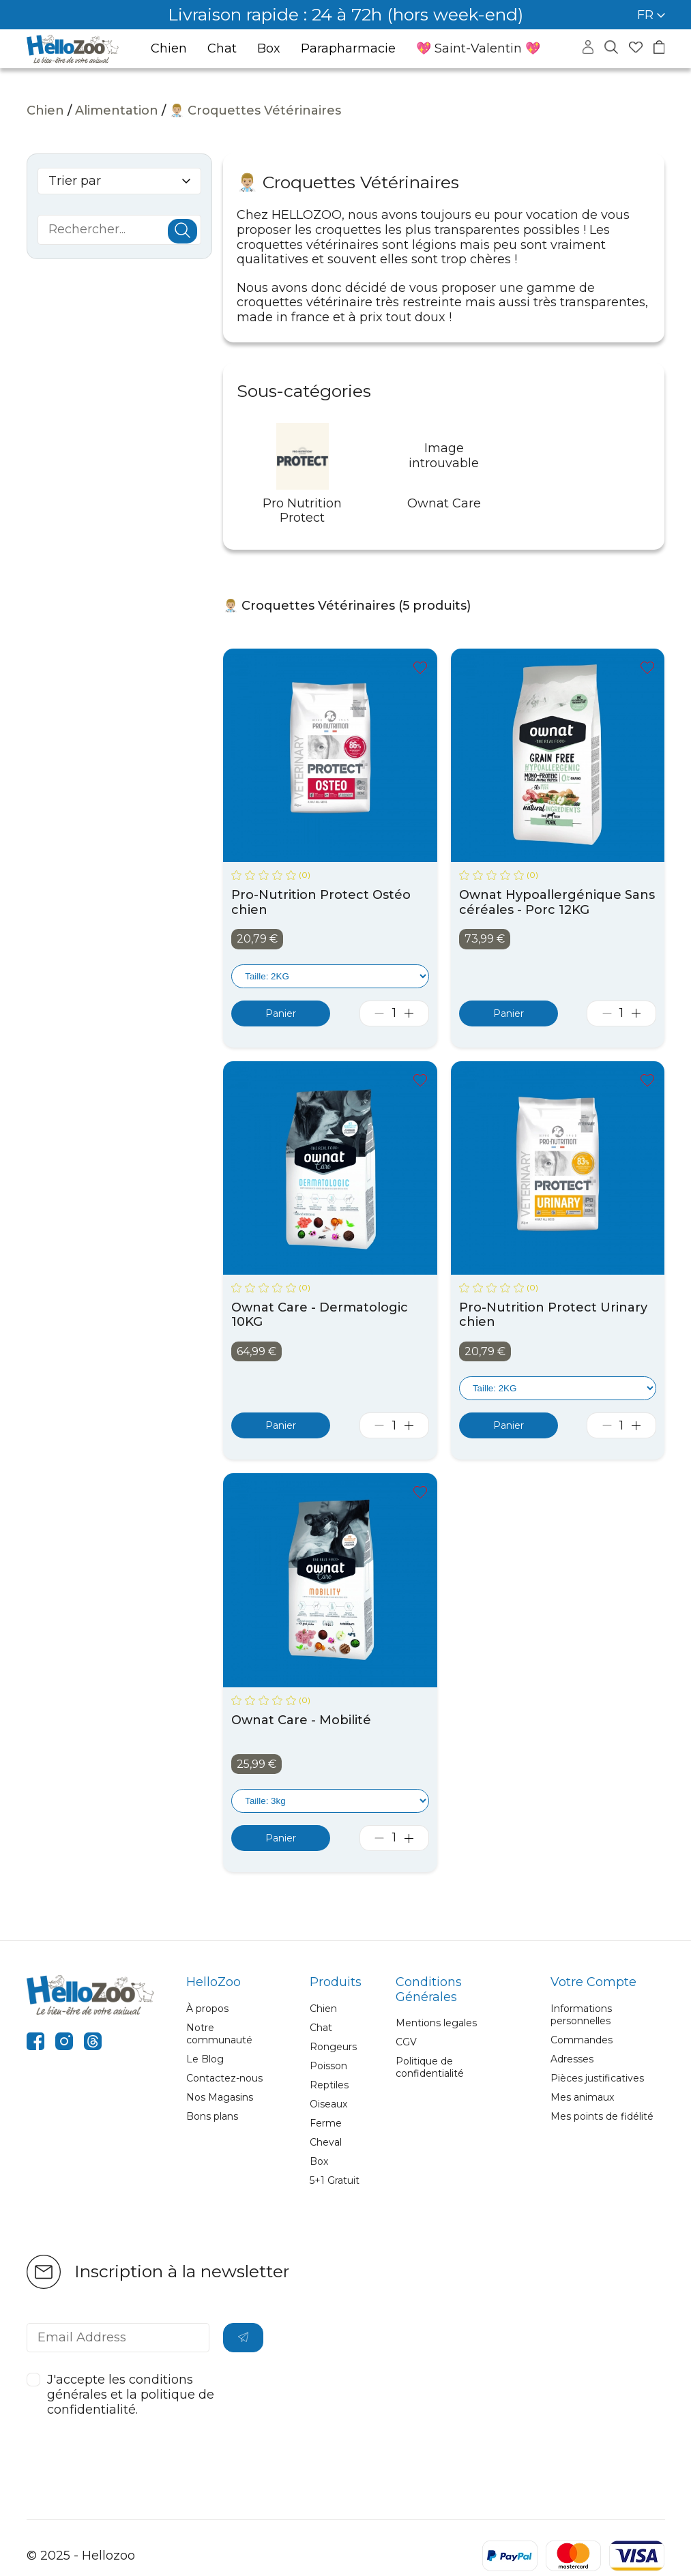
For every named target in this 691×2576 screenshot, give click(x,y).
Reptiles (329, 2085)
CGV (406, 2042)
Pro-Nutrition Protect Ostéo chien (321, 902)
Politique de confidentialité (430, 2067)
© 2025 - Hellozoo (81, 2556)
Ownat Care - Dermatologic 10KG (319, 1315)
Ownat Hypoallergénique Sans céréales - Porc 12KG (557, 902)
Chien (169, 49)
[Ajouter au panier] (280, 1013)
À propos (207, 2008)
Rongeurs (333, 2047)
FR (651, 15)
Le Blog (205, 2059)
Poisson (328, 2066)
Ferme (326, 2123)
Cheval (326, 2142)
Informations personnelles (581, 2014)
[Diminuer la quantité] (379, 1013)
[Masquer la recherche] (611, 48)
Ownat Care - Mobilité (301, 1720)
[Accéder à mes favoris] (636, 49)
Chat (222, 49)
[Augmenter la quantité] (409, 1013)
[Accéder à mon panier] (659, 49)
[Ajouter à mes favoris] (420, 669)
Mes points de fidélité (601, 2116)
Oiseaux (328, 2104)
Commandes (581, 2040)
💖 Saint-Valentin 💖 (478, 48)
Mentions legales (436, 2023)
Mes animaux (582, 2097)
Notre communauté (219, 2034)
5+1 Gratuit (334, 2180)
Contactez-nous (224, 2078)
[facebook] (35, 2043)
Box (268, 49)
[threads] (93, 2043)
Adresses (571, 2059)
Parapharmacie (348, 49)
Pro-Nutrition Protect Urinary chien (553, 1315)
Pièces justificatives (597, 2078)
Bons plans (212, 2116)
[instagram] (64, 2043)
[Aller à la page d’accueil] (73, 49)
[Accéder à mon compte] (588, 49)
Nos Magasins (219, 2097)
